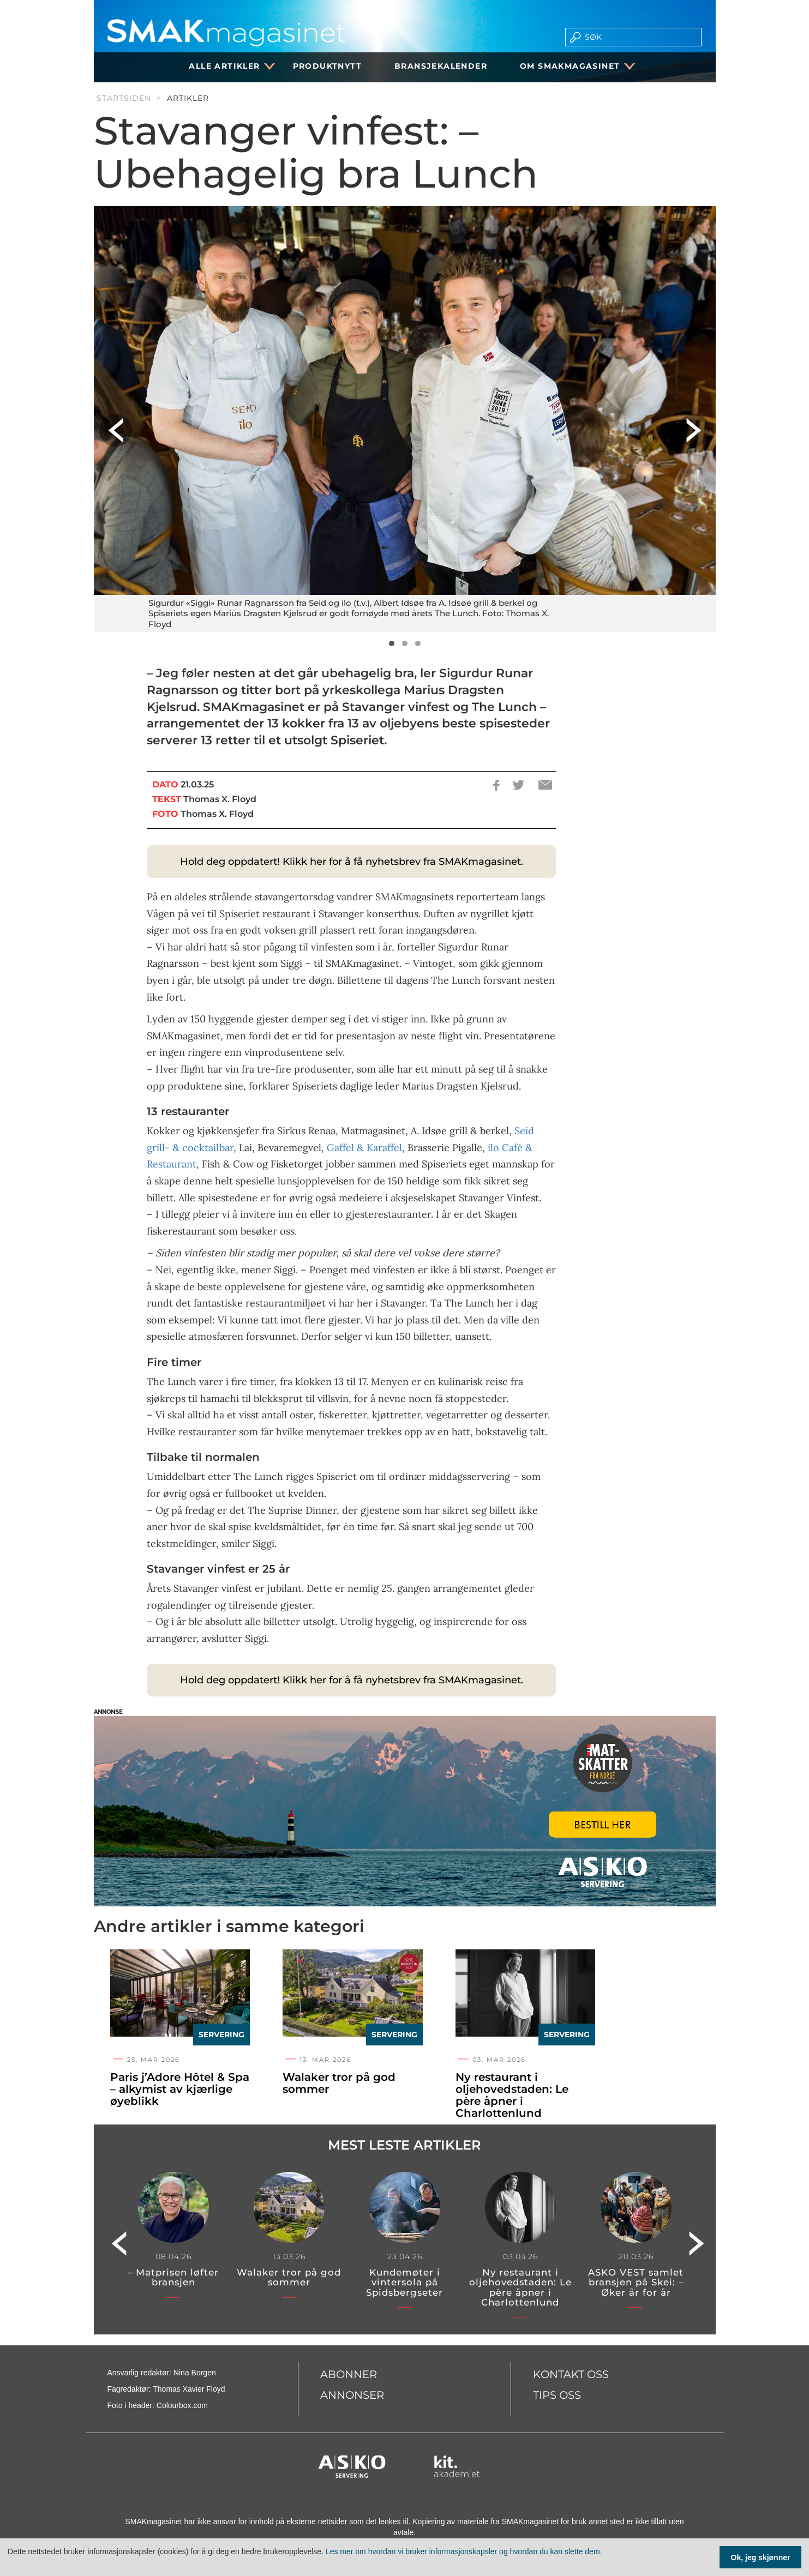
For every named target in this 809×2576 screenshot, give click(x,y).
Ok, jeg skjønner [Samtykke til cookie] (760, 2557)
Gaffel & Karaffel (364, 1147)
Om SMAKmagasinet (574, 66)
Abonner (348, 2374)
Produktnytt (327, 66)
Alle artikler (228, 66)
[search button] (572, 37)
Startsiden (124, 98)
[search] (640, 37)
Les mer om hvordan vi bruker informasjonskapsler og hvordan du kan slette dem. (464, 2551)
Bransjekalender (440, 66)
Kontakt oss (571, 2374)
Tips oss (557, 2395)
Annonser (352, 2395)
